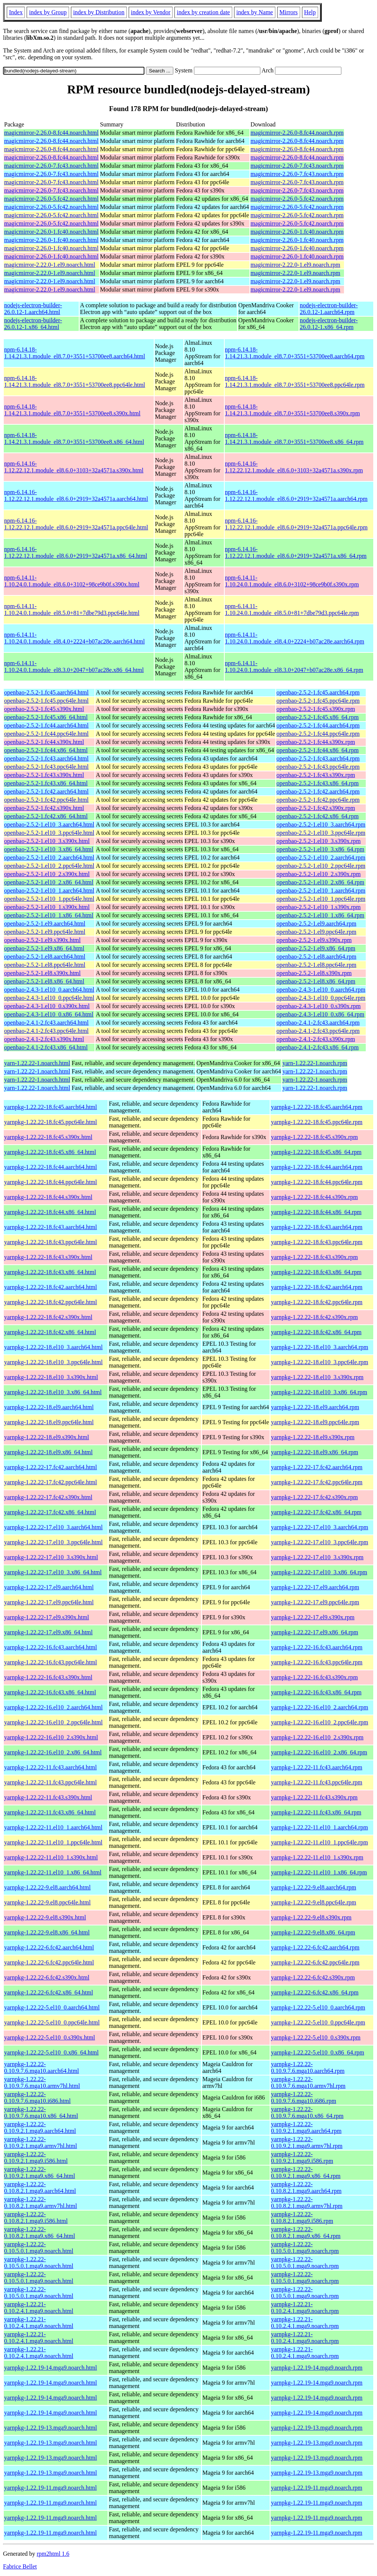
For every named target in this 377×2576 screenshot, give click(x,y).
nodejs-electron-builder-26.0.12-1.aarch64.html (33, 308)
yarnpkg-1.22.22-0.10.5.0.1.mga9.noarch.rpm (305, 2247)
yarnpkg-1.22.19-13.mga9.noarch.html (50, 2427)
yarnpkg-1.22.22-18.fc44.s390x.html (48, 1197)
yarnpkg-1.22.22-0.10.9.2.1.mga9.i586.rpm (302, 2157)
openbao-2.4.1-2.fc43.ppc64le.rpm (318, 1031)
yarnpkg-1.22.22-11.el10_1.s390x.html (51, 1857)
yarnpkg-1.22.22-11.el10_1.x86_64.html (52, 1872)
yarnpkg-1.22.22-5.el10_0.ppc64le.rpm (318, 2022)
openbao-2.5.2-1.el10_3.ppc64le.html (49, 833)
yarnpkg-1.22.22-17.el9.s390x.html (46, 1617)
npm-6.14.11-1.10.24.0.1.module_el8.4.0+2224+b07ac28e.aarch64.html (74, 638)
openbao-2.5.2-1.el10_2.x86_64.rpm (320, 882)
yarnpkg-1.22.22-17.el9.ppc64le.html (49, 1602)
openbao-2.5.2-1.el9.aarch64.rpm (316, 923)
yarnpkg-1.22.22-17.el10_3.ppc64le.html (53, 1542)
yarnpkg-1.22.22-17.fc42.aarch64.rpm (316, 1467)
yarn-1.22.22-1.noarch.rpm (314, 1063)
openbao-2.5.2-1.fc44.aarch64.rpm (318, 725)
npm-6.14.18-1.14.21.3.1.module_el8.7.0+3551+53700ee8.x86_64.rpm (294, 438)
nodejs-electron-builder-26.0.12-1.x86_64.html (33, 323)
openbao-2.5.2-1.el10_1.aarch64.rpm (320, 890)
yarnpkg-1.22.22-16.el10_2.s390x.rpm (317, 1737)
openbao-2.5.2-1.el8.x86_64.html (44, 981)
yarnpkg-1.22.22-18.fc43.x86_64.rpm (316, 1272)
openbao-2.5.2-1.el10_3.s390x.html (47, 841)
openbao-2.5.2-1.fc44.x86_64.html (46, 750)
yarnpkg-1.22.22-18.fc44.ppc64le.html (50, 1182)
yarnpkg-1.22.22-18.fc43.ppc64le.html (50, 1242)
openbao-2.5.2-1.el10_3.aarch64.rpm (320, 824)
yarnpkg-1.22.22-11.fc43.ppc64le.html (50, 1782)
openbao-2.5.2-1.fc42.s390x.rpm (315, 808)
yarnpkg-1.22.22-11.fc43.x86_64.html (50, 1812)
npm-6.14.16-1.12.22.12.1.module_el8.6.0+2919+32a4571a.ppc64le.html (76, 524)
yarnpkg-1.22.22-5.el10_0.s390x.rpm (315, 2037)
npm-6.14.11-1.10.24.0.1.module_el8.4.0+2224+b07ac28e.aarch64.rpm (294, 638)
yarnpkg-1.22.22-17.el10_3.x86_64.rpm (319, 1572)
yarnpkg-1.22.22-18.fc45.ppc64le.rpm (316, 1122)
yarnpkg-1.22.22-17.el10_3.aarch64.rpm (319, 1527)
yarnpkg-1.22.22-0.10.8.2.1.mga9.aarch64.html (40, 2187)
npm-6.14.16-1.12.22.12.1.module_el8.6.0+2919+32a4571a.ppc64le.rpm (296, 524)
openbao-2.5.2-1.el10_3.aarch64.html (49, 824)
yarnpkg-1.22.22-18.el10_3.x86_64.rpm (319, 1392)
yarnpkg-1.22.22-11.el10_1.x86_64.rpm (319, 1872)
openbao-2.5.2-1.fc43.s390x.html (44, 775)
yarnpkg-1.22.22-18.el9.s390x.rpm (312, 1437)
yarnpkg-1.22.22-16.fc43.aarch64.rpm (316, 1647)
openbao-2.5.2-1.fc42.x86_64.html (46, 816)
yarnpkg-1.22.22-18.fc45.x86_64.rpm (316, 1152)
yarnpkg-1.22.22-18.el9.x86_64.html (48, 1452)
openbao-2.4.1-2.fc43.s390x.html (44, 1039)
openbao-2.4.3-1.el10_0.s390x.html (47, 1006)
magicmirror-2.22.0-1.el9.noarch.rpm (295, 265)
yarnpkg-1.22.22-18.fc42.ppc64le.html (50, 1302)
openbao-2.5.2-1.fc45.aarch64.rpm (318, 692)
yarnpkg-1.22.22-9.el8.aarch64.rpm (313, 1887)
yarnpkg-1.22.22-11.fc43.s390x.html (48, 1797)
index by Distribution (99, 12)
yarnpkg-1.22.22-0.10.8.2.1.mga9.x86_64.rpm (305, 2232)
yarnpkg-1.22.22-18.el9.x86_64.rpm (314, 1452)
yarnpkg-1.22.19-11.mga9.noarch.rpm (316, 2487)
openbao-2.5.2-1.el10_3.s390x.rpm (318, 841)
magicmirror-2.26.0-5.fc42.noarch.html (51, 198)
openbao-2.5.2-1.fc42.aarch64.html (46, 791)
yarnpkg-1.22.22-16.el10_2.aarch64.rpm (319, 1707)
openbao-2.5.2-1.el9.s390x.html (42, 940)
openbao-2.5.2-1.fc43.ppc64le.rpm (318, 766)
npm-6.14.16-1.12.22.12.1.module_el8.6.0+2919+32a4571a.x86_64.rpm (296, 552)
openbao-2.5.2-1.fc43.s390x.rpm (315, 775)
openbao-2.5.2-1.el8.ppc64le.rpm (316, 965)
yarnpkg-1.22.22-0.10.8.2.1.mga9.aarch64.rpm (306, 2187)
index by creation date (203, 12)
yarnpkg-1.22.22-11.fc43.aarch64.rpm (316, 1767)
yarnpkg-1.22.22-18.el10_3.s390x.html (51, 1377)
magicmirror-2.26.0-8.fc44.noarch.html (51, 132)
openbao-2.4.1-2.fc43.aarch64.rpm (318, 1022)
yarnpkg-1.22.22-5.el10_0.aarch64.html (52, 2007)
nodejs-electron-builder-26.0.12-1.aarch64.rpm (328, 308)
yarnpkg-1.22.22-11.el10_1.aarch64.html (53, 1827)
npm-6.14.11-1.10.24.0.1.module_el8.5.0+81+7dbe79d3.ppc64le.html (72, 609)
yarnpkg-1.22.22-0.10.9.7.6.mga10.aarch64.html (41, 2067)
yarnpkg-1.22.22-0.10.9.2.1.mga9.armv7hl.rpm (306, 2142)
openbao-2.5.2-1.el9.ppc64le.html (44, 932)
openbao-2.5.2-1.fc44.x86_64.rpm (317, 750)
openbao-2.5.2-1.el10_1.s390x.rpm (318, 907)
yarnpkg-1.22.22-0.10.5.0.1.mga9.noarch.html (38, 2247)
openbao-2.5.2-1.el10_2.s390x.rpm (318, 874)
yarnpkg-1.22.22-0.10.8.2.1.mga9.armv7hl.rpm (306, 2202)
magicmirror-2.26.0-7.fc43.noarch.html (51, 165)
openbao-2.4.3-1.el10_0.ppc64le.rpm (320, 998)
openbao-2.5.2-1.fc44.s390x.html (44, 742)
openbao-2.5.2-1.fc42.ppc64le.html (46, 800)
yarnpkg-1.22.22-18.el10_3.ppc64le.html (53, 1362)
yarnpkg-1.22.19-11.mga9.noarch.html (50, 2487)
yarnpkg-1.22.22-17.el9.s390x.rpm (312, 1617)
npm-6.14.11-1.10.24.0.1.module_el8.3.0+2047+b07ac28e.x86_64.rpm (294, 666)
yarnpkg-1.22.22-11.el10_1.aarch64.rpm (319, 1827)
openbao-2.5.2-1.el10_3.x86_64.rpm (320, 849)
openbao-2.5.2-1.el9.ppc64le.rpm (316, 932)
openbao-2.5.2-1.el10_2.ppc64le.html (49, 866)
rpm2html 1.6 (53, 2553)
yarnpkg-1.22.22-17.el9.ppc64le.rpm (315, 1602)
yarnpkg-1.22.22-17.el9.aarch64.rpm (315, 1587)
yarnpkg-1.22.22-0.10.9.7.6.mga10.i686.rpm (303, 2097)
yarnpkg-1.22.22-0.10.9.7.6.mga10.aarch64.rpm (307, 2067)
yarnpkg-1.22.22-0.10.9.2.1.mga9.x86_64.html (39, 2172)
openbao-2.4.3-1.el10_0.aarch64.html (49, 989)
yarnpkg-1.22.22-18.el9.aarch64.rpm (315, 1407)
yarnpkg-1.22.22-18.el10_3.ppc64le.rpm (319, 1362)
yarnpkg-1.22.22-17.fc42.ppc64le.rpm (316, 1482)
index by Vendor (150, 12)
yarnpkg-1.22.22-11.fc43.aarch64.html (50, 1767)
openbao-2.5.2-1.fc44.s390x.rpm (315, 742)
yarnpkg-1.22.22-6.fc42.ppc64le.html (49, 1962)
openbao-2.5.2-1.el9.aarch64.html (44, 923)
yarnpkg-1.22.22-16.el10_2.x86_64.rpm (319, 1752)
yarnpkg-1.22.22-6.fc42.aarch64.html (49, 1947)
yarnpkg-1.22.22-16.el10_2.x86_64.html (53, 1752)
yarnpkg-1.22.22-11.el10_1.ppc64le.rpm (319, 1842)
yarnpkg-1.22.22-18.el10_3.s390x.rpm (317, 1377)
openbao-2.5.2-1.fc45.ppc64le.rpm (318, 700)
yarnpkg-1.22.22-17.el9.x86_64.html (48, 1632)
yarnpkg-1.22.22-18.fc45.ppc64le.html (50, 1122)
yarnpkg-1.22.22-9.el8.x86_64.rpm (313, 1932)
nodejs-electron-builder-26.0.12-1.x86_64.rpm (328, 323)
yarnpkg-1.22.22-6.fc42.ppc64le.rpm (315, 1962)
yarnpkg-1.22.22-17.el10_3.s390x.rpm (317, 1557)
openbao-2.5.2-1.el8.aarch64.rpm (316, 956)
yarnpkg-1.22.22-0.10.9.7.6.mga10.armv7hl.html (42, 2082)
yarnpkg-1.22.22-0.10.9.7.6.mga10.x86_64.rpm (307, 2112)
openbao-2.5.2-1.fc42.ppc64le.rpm (318, 800)
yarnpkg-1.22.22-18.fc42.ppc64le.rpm (316, 1302)
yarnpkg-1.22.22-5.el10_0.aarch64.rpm (318, 2007)
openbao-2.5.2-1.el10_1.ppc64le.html (49, 899)
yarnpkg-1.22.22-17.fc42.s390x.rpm (314, 1497)
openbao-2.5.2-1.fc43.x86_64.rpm (317, 783)
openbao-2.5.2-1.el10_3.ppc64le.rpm (320, 833)
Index (16, 12)
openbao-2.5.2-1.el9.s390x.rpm (313, 940)
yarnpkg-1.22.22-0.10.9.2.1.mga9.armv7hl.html (40, 2142)
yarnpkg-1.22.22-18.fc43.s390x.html (48, 1257)
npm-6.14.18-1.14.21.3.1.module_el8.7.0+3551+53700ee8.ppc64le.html (74, 381)
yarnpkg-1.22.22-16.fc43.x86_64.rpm (316, 1692)
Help (310, 12)
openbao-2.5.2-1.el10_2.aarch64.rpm (320, 857)
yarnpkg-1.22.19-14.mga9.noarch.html (50, 2367)
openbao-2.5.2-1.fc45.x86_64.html (46, 717)
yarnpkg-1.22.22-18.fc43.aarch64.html (50, 1227)
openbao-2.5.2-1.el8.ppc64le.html (44, 965)
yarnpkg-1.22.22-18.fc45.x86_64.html (50, 1152)
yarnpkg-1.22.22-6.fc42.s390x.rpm (313, 1977)
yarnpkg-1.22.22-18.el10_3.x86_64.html (53, 1392)
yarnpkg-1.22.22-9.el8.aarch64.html (47, 1887)
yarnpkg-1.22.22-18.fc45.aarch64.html (50, 1107)
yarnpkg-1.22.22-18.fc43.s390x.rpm (314, 1257)
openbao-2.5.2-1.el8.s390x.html (42, 973)
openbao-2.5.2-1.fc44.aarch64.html (46, 725)
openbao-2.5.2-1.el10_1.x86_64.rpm (320, 915)
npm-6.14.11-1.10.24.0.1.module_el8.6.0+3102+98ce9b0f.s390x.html (72, 581)
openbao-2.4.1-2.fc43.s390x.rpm (315, 1039)
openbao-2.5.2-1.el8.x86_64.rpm (315, 981)
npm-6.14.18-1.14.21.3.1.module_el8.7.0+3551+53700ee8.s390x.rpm (292, 409)
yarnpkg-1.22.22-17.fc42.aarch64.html (50, 1467)
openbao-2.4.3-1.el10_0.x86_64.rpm (320, 1014)
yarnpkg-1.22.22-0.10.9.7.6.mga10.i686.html (37, 2097)
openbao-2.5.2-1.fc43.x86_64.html (46, 783)
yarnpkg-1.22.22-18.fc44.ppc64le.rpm (316, 1182)
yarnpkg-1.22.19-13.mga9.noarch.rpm (316, 2427)
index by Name (254, 12)
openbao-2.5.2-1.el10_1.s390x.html (47, 907)
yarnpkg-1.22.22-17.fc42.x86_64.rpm (316, 1512)
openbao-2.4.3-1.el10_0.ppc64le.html (49, 998)
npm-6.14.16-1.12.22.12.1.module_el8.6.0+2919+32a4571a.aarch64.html (76, 495)
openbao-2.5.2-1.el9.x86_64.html (44, 948)
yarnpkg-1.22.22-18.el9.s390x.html (46, 1437)
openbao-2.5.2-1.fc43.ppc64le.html (46, 766)
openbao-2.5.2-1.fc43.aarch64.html (46, 758)
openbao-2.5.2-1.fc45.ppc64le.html (46, 700)
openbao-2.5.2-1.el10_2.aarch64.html (49, 857)
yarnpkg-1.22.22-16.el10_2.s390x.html (51, 1737)
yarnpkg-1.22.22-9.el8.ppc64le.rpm (313, 1902)
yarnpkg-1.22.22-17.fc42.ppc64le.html (50, 1482)
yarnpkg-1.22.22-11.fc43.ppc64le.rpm (316, 1782)
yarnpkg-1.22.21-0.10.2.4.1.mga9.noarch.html (38, 2307)
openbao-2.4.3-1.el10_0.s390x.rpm (318, 1006)
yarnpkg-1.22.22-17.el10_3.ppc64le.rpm (319, 1542)
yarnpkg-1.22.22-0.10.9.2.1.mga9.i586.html (36, 2157)
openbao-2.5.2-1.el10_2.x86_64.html (48, 882)
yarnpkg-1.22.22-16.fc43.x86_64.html (50, 1692)
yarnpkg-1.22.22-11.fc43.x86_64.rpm (316, 1812)
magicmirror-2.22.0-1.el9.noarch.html (49, 265)
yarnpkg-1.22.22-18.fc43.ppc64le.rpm (316, 1242)
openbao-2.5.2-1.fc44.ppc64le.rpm (318, 733)
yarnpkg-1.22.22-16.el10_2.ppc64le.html (53, 1722)
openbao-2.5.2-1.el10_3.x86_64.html (48, 849)
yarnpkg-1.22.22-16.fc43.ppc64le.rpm (316, 1662)
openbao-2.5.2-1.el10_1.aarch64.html (49, 890)
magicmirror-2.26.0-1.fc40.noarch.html (51, 231)
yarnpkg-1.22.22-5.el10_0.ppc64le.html (52, 2022)
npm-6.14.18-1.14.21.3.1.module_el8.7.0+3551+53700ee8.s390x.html (72, 409)
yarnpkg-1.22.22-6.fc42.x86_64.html (48, 1992)
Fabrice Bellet (20, 2566)
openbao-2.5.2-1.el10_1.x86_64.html (48, 915)
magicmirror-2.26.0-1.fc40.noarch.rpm (297, 231)
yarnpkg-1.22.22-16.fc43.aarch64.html (50, 1647)
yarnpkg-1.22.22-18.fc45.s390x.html (48, 1137)
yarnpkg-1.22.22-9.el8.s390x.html (45, 1917)
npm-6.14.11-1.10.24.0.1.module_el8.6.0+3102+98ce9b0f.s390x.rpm (292, 581)
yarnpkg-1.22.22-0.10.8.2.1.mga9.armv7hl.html (40, 2202)
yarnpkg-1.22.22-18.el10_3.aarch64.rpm (319, 1347)
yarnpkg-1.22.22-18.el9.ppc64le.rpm (315, 1422)
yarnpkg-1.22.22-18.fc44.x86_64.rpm (316, 1212)
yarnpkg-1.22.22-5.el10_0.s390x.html (49, 2037)
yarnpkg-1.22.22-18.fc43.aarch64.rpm (316, 1227)
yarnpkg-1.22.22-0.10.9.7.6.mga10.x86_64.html (41, 2112)
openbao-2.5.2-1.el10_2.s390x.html (47, 874)
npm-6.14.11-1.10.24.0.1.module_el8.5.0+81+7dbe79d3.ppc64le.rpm (292, 609)
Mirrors (288, 12)
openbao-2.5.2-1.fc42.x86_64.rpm (317, 816)
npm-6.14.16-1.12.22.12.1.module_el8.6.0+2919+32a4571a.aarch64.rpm (296, 495)
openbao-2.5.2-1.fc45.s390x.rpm (315, 709)
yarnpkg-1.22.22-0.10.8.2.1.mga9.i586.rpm (302, 2217)
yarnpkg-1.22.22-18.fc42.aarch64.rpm (316, 1287)
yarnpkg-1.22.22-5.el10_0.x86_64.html (51, 2052)
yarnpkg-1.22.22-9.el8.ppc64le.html (47, 1902)
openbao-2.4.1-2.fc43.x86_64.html (46, 1047)
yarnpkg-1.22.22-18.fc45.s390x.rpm (314, 1137)
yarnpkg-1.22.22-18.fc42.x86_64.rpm (316, 1332)
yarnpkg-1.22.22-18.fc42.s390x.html (48, 1317)
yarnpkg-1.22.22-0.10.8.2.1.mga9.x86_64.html (39, 2232)
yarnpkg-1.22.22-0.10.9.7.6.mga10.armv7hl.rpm (308, 2082)
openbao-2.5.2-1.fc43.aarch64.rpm (318, 758)
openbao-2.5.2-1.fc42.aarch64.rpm (318, 791)
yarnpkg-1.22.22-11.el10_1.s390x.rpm (317, 1857)
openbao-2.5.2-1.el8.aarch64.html (44, 956)
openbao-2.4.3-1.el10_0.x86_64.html (48, 1014)
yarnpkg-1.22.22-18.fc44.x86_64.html (50, 1212)
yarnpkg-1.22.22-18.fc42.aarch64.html (50, 1287)
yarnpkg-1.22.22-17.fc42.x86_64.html (50, 1512)
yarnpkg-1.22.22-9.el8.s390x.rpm (311, 1917)
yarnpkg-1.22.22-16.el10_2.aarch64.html (53, 1707)
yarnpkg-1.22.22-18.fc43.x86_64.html (50, 1272)
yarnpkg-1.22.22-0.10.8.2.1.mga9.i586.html (36, 2217)
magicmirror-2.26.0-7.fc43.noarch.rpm (297, 165)
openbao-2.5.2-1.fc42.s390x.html (44, 808)
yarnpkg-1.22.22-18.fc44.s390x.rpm (314, 1197)
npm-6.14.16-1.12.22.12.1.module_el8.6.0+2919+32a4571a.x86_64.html (75, 552)
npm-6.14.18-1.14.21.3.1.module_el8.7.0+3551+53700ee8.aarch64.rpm (295, 352)
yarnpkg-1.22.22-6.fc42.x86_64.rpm (314, 1992)
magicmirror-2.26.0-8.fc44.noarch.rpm (297, 132)
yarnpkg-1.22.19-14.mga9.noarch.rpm (316, 2367)
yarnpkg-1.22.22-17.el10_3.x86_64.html (53, 1572)
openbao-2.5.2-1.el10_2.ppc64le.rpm (320, 866)
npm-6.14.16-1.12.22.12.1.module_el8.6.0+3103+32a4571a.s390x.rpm (294, 466)
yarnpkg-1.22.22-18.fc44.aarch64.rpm (316, 1167)
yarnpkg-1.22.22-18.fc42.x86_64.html (50, 1332)
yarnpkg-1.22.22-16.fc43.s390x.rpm (314, 1677)
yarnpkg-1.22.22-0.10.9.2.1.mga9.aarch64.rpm (306, 2127)
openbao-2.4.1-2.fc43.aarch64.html (46, 1022)
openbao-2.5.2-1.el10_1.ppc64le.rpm (320, 899)
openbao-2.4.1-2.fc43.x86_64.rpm (317, 1047)
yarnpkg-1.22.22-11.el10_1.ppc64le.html (53, 1842)
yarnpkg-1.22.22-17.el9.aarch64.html (49, 1587)
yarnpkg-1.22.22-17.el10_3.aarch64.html (53, 1527)
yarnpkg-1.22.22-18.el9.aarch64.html (49, 1407)
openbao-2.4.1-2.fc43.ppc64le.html (46, 1031)
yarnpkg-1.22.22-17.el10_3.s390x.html (51, 1557)
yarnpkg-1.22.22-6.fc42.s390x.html (46, 1977)
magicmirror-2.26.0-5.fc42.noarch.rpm (297, 198)
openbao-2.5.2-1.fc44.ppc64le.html (46, 733)
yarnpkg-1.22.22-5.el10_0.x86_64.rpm (317, 2052)
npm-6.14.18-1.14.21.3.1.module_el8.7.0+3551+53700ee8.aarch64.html (74, 352)
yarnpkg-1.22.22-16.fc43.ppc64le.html (50, 1662)
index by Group (47, 12)
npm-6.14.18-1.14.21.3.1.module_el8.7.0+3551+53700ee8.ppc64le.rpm (295, 381)
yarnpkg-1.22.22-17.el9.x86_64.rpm (314, 1632)
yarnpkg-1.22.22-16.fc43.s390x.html (48, 1677)
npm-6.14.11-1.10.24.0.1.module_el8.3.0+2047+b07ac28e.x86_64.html (74, 666)
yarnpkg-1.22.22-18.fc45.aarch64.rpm (316, 1107)
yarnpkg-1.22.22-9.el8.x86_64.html (47, 1932)
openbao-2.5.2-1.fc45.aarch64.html (46, 692)
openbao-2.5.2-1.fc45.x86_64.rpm (317, 717)
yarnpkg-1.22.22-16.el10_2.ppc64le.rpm (319, 1722)
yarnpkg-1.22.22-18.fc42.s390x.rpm (314, 1317)
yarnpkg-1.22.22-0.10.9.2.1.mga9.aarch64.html (40, 2127)
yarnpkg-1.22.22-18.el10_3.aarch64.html (53, 1347)
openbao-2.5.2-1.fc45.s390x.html (44, 709)
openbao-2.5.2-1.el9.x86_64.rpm (315, 948)
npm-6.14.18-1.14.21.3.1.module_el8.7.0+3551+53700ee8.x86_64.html (74, 438)
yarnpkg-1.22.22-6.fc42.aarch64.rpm (315, 1947)
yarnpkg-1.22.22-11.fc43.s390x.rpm (314, 1797)
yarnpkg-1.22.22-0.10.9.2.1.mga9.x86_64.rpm (305, 2172)
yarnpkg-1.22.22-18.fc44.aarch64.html (50, 1167)
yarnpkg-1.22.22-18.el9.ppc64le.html (49, 1422)
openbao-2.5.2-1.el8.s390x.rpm (313, 973)
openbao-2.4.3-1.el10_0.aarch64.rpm (320, 989)
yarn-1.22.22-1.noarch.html (37, 1063)
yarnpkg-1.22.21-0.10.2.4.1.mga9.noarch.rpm (305, 2307)
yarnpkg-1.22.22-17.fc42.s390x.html (48, 1497)
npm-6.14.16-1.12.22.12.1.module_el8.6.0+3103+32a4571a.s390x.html (73, 466)
